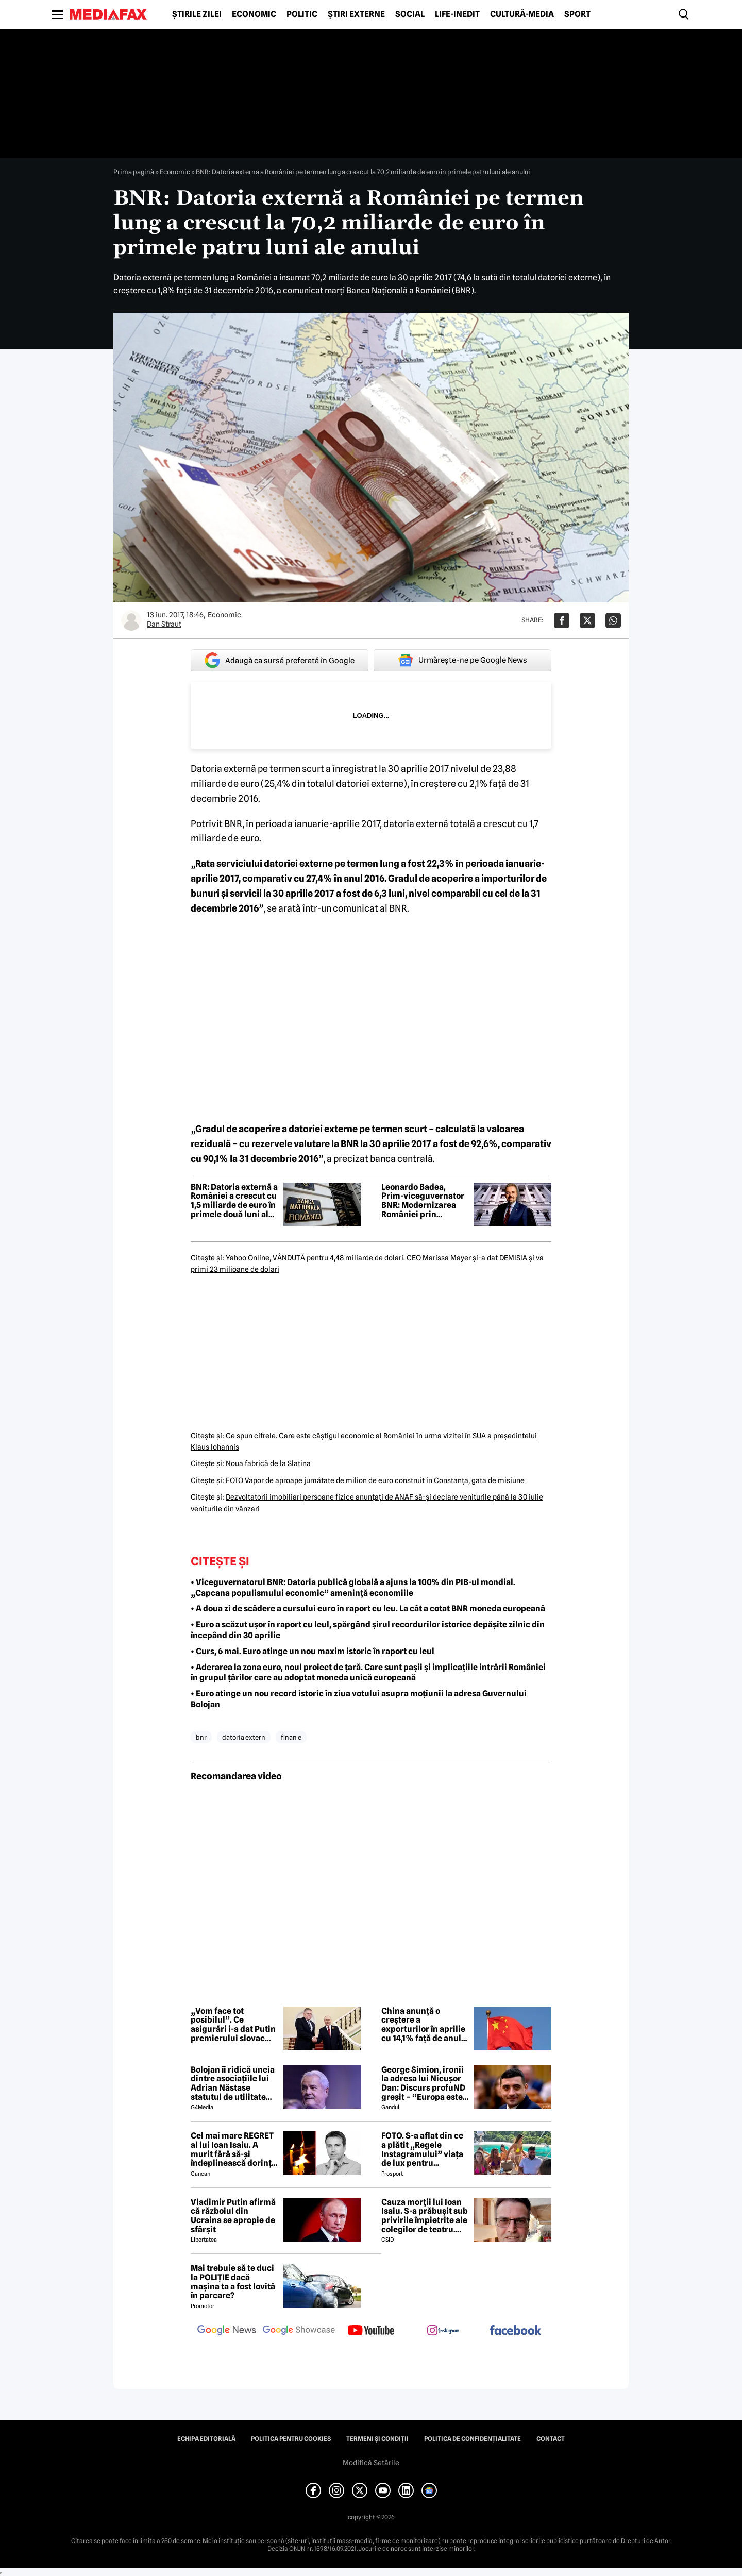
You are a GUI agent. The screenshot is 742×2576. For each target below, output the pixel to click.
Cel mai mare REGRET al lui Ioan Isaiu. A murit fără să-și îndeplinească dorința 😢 (233, 2149)
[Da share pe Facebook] (561, 620)
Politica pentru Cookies (291, 2439)
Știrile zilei (197, 14)
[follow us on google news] (227, 2331)
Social (410, 14)
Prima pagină (133, 171)
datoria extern (243, 1737)
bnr (201, 1737)
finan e (291, 1737)
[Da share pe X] (587, 620)
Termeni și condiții (377, 2439)
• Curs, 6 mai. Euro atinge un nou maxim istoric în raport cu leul (312, 1651)
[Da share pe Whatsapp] (613, 620)
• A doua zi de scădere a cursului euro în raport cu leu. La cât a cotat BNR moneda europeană (368, 1608)
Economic (254, 14)
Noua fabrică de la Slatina (268, 1463)
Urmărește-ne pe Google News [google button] (462, 660)
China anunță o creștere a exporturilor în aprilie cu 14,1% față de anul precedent (423, 2025)
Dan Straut (164, 624)
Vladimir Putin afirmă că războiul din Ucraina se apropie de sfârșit (233, 2216)
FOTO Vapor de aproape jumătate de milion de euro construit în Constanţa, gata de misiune (375, 1480)
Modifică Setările (371, 2463)
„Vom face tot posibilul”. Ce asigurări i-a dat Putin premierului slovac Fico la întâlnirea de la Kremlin (233, 2025)
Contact (550, 2439)
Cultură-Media (522, 14)
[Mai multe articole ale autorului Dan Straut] (131, 620)
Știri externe (356, 14)
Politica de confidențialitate (472, 2439)
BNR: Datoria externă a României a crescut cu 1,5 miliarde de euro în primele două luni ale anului (234, 1201)
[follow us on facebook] (515, 2331)
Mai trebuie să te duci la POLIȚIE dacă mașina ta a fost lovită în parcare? (233, 2282)
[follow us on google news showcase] (299, 2331)
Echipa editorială (206, 2439)
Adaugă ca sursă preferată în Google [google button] (280, 660)
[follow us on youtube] (371, 2331)
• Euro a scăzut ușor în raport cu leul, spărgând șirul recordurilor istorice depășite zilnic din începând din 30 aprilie (368, 1630)
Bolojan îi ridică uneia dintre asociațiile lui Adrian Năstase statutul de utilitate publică (233, 2083)
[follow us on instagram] (443, 2331)
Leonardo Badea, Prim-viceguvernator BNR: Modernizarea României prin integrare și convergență (422, 1201)
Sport (577, 14)
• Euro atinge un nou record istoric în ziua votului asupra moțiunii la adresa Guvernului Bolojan (359, 1699)
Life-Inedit (457, 14)
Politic (301, 14)
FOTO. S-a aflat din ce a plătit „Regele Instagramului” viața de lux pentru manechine (422, 2149)
